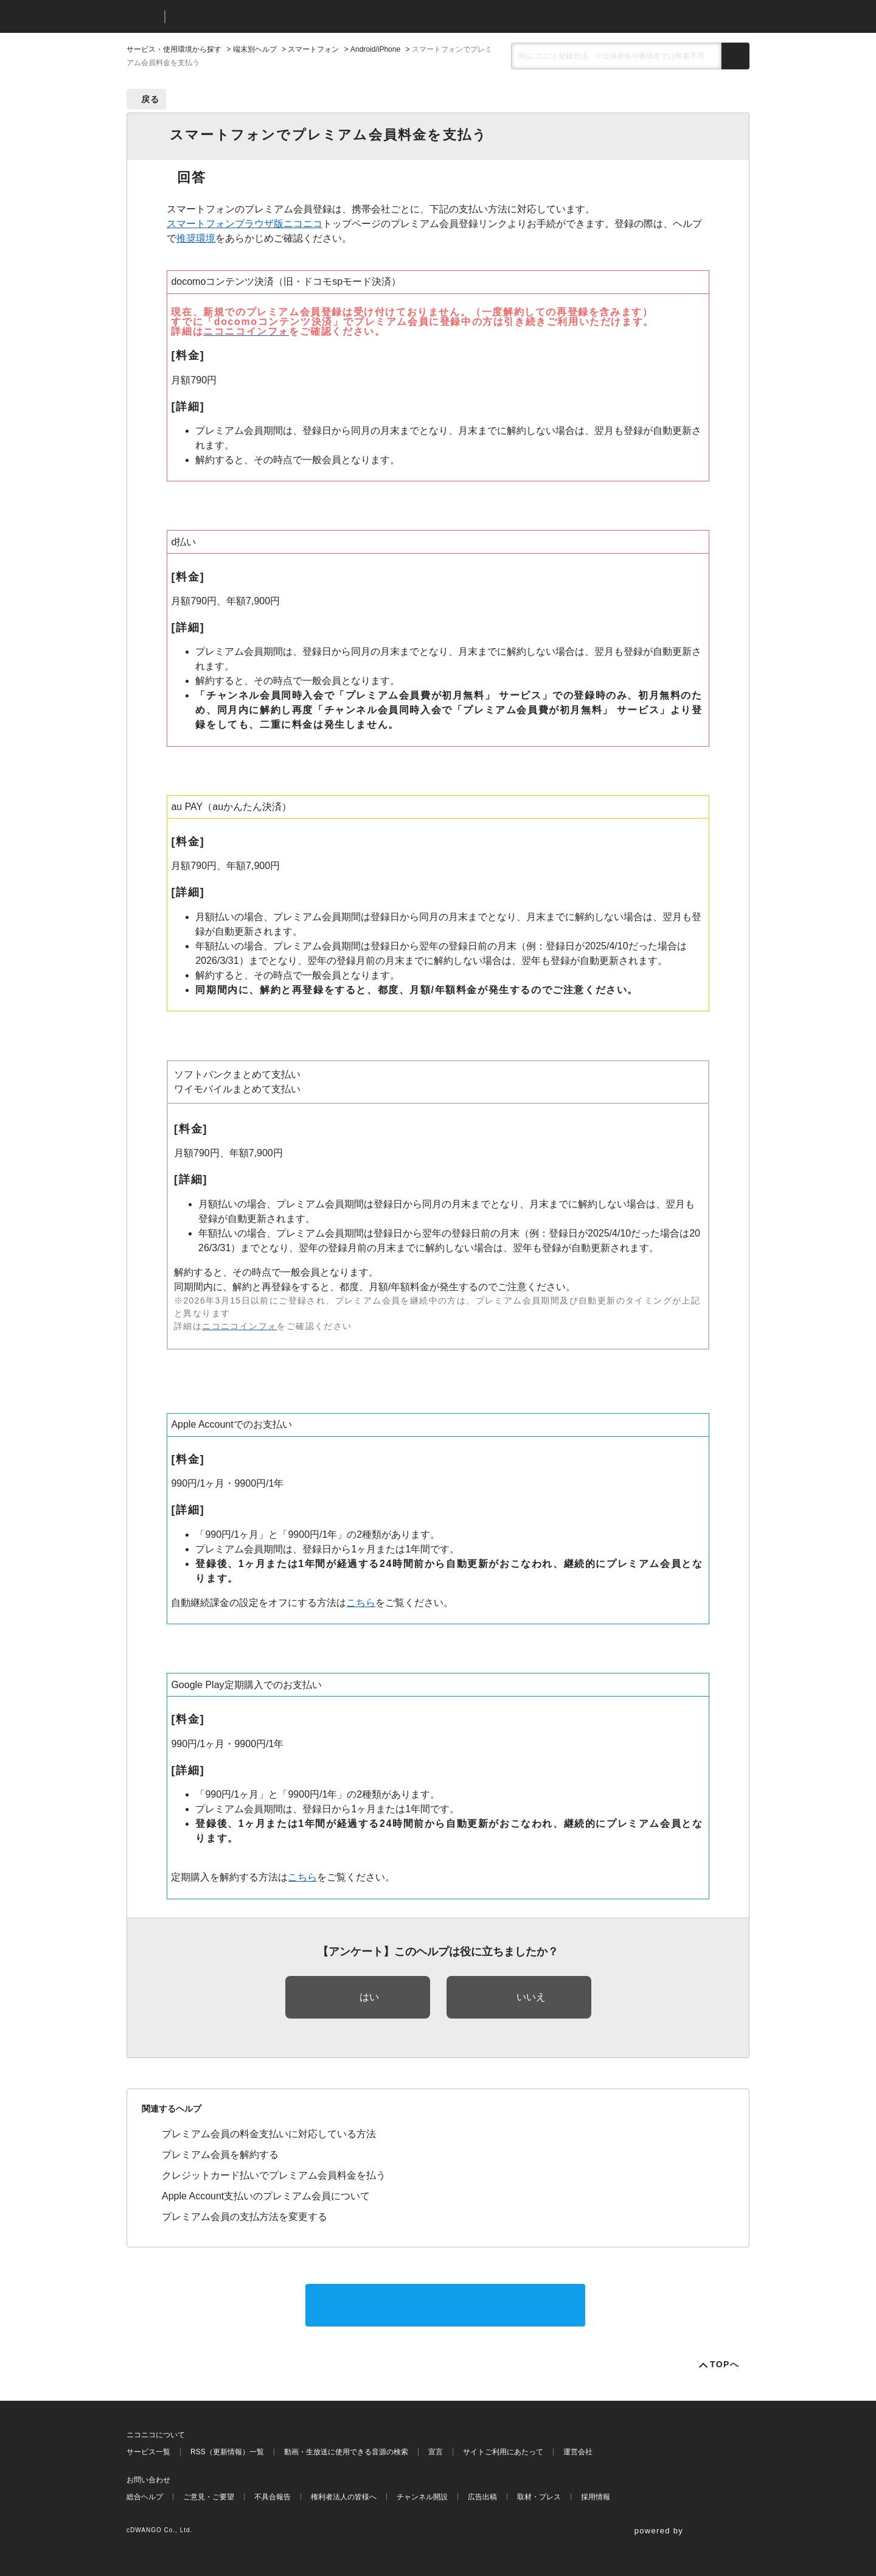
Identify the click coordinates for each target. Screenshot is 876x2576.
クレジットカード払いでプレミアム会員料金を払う (274, 2175)
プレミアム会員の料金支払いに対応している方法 (269, 2134)
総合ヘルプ (145, 2497)
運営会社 (578, 2452)
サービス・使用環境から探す (174, 49)
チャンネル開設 (422, 2497)
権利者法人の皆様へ (344, 2497)
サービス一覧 (148, 2452)
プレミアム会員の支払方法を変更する (244, 2216)
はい (369, 1997)
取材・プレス (539, 2497)
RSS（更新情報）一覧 (227, 2452)
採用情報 (595, 2497)
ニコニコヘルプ (238, 16)
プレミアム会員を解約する (220, 2154)
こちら (360, 1602)
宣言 (435, 2452)
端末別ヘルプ (255, 49)
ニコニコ (142, 16)
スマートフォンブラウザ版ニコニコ (244, 223)
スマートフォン (313, 49)
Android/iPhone (375, 49)
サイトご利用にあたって (503, 2452)
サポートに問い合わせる (445, 2305)
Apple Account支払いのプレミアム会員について (266, 2196)
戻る (150, 99)
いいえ (531, 1997)
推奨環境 (195, 238)
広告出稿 (482, 2497)
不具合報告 (272, 2497)
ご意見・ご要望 (208, 2497)
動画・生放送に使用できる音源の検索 (346, 2452)
